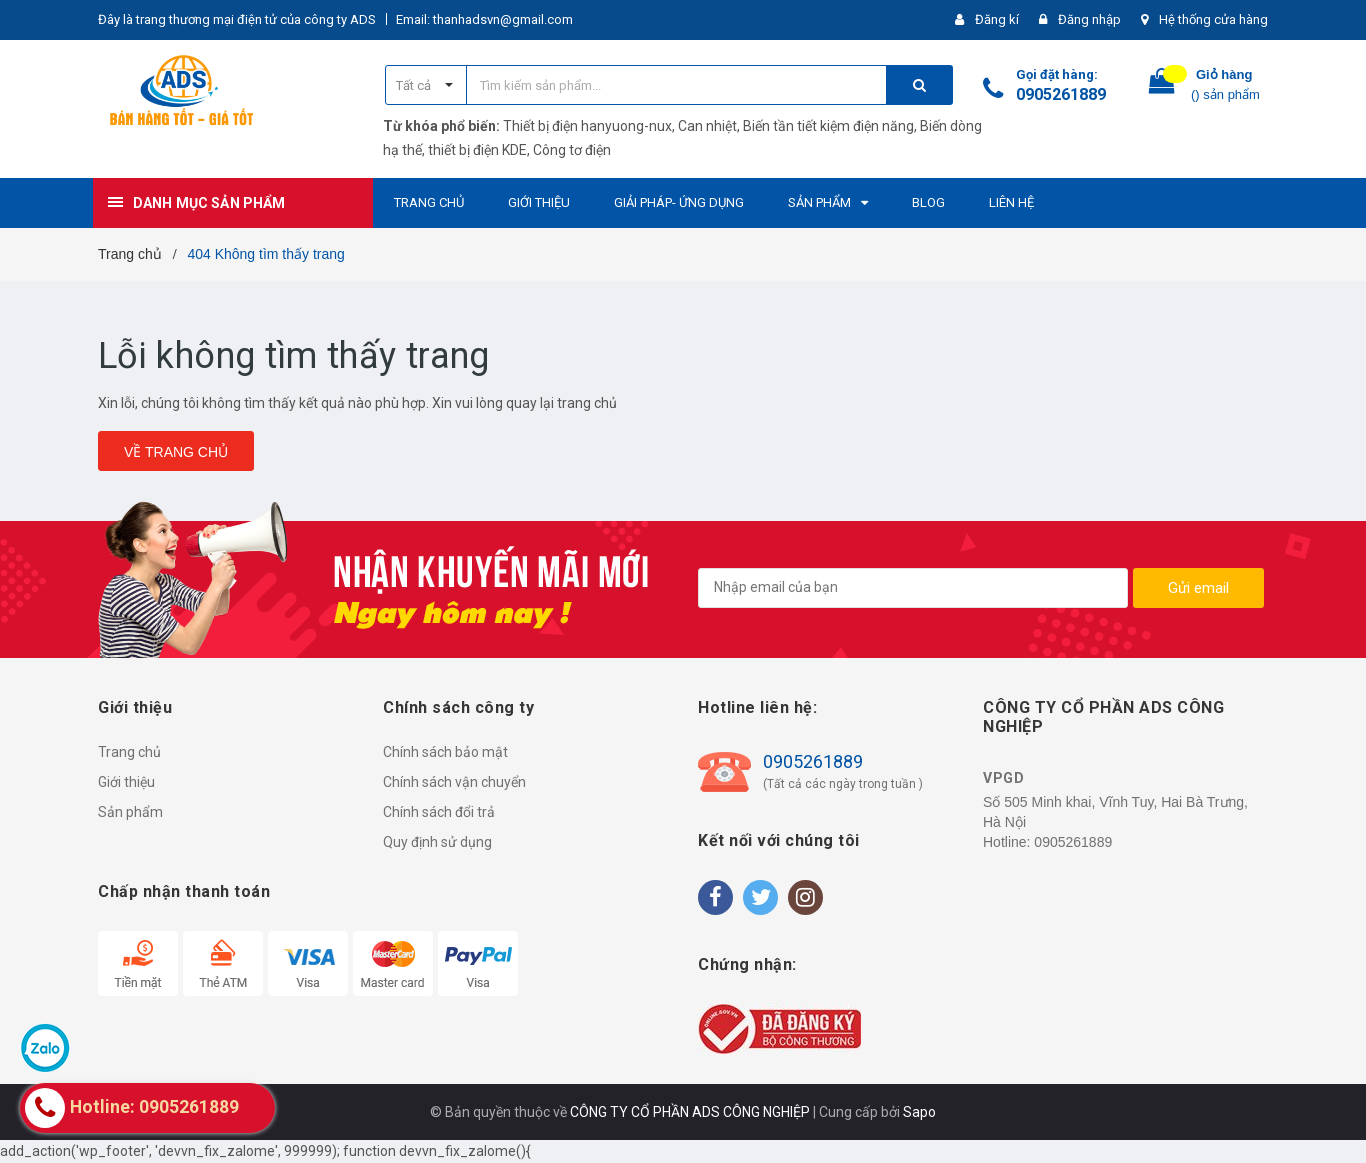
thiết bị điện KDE (477, 150)
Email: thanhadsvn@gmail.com (484, 19)
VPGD (1003, 778)
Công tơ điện (572, 150)
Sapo (919, 1112)
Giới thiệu (126, 782)
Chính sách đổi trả (439, 812)
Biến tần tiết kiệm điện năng (828, 126)
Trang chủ (129, 752)
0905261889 (1061, 94)
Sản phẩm (130, 812)
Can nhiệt (707, 126)
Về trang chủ (176, 452)
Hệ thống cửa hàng (1213, 19)
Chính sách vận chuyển (454, 782)
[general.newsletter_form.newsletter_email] (913, 588)
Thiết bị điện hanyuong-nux (587, 126)
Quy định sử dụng (437, 842)
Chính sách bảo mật (445, 752)
